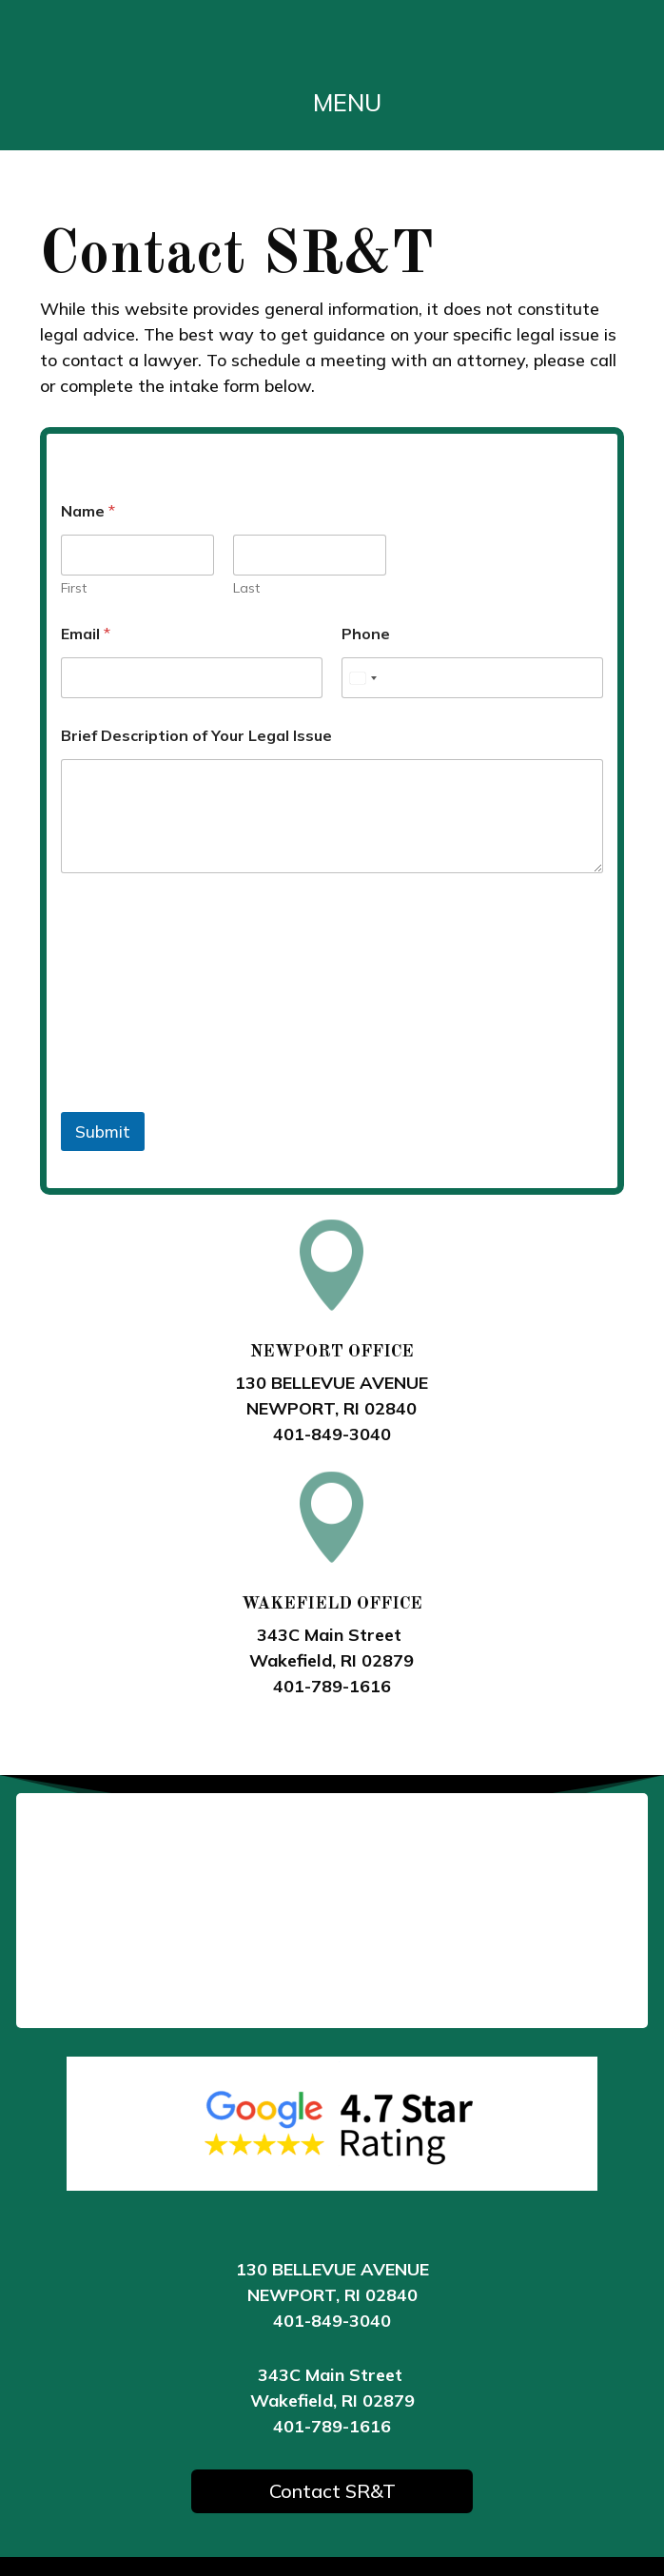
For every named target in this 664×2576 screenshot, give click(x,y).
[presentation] (205, 1099)
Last (246, 588)
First (74, 588)
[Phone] (472, 677)
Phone (366, 634)
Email (85, 634)
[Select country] (362, 677)
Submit (102, 1132)
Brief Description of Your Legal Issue (196, 736)
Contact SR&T (332, 2491)
